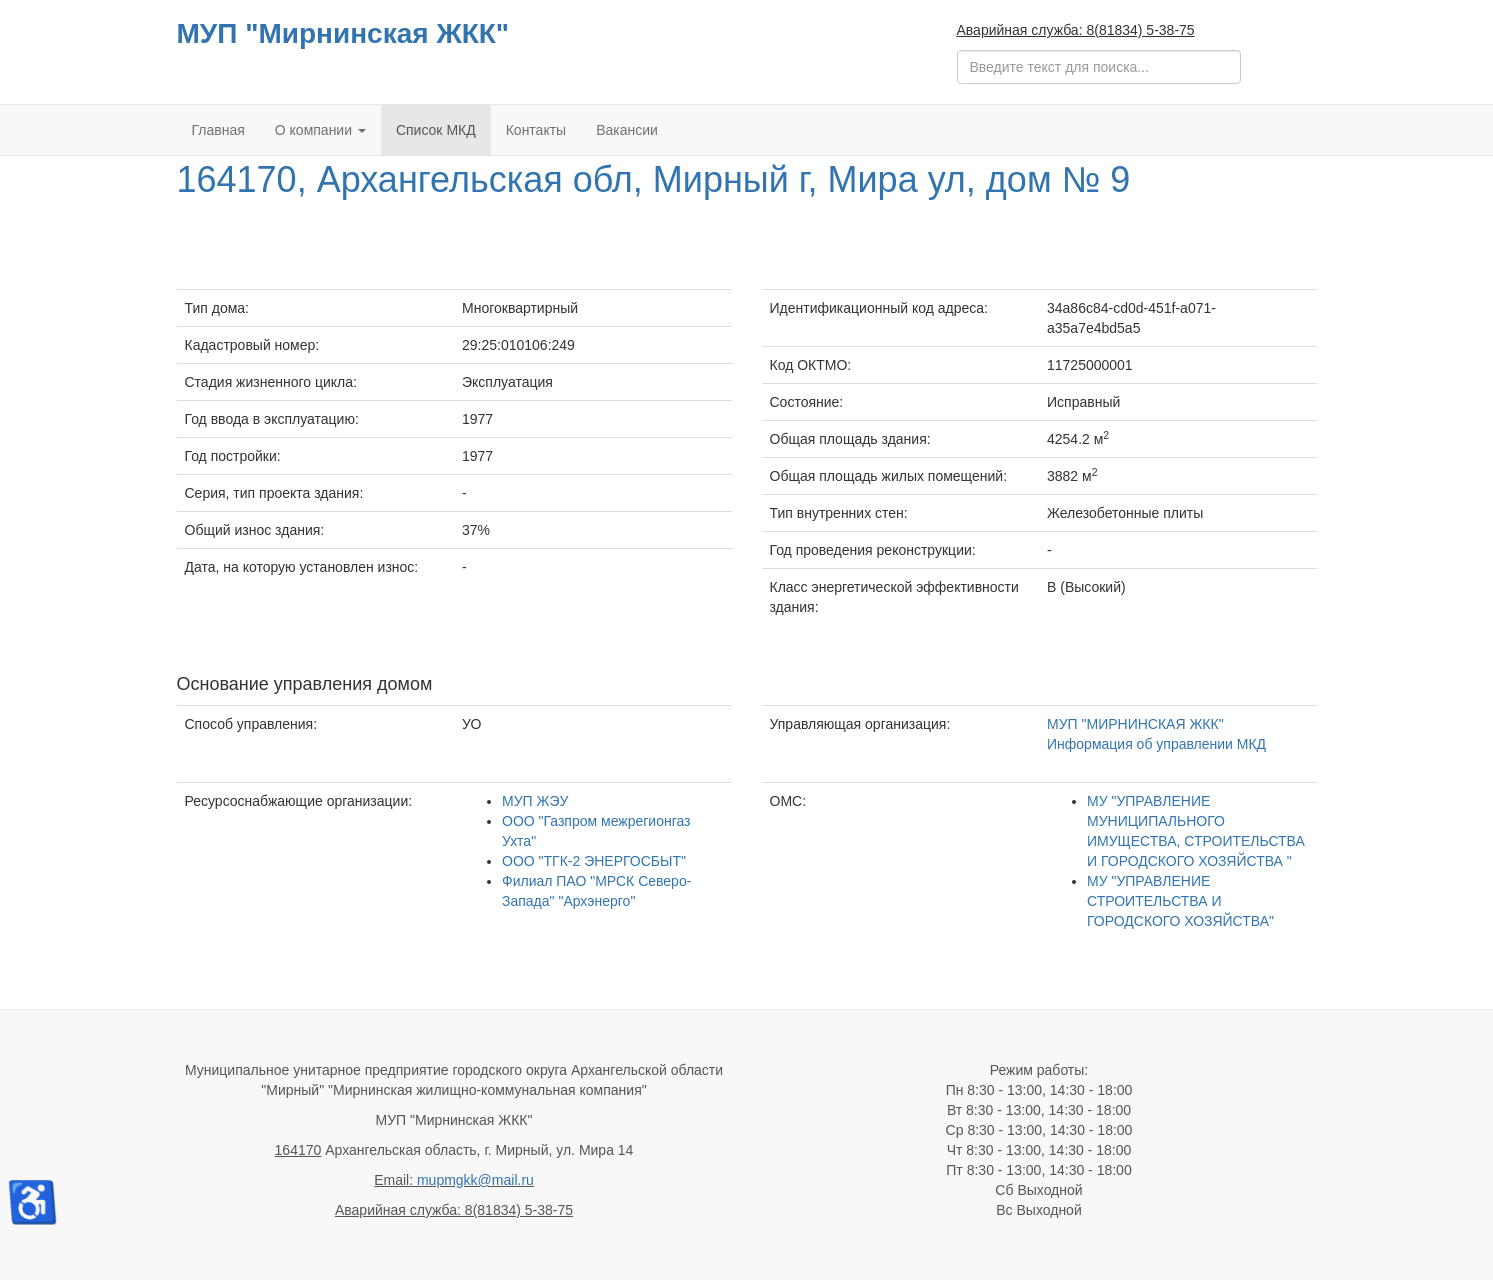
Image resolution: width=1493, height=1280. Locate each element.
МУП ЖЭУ (535, 801)
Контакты (536, 130)
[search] (1099, 67)
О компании (320, 130)
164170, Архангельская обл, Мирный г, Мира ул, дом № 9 (654, 179)
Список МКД (436, 130)
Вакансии (627, 130)
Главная (218, 130)
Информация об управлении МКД (1156, 744)
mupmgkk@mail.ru (475, 1180)
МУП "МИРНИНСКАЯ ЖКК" (1135, 724)
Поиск (957, 50)
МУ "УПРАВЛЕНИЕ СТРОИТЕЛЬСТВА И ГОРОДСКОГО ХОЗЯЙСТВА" (1180, 901)
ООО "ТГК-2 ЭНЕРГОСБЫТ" (594, 861)
